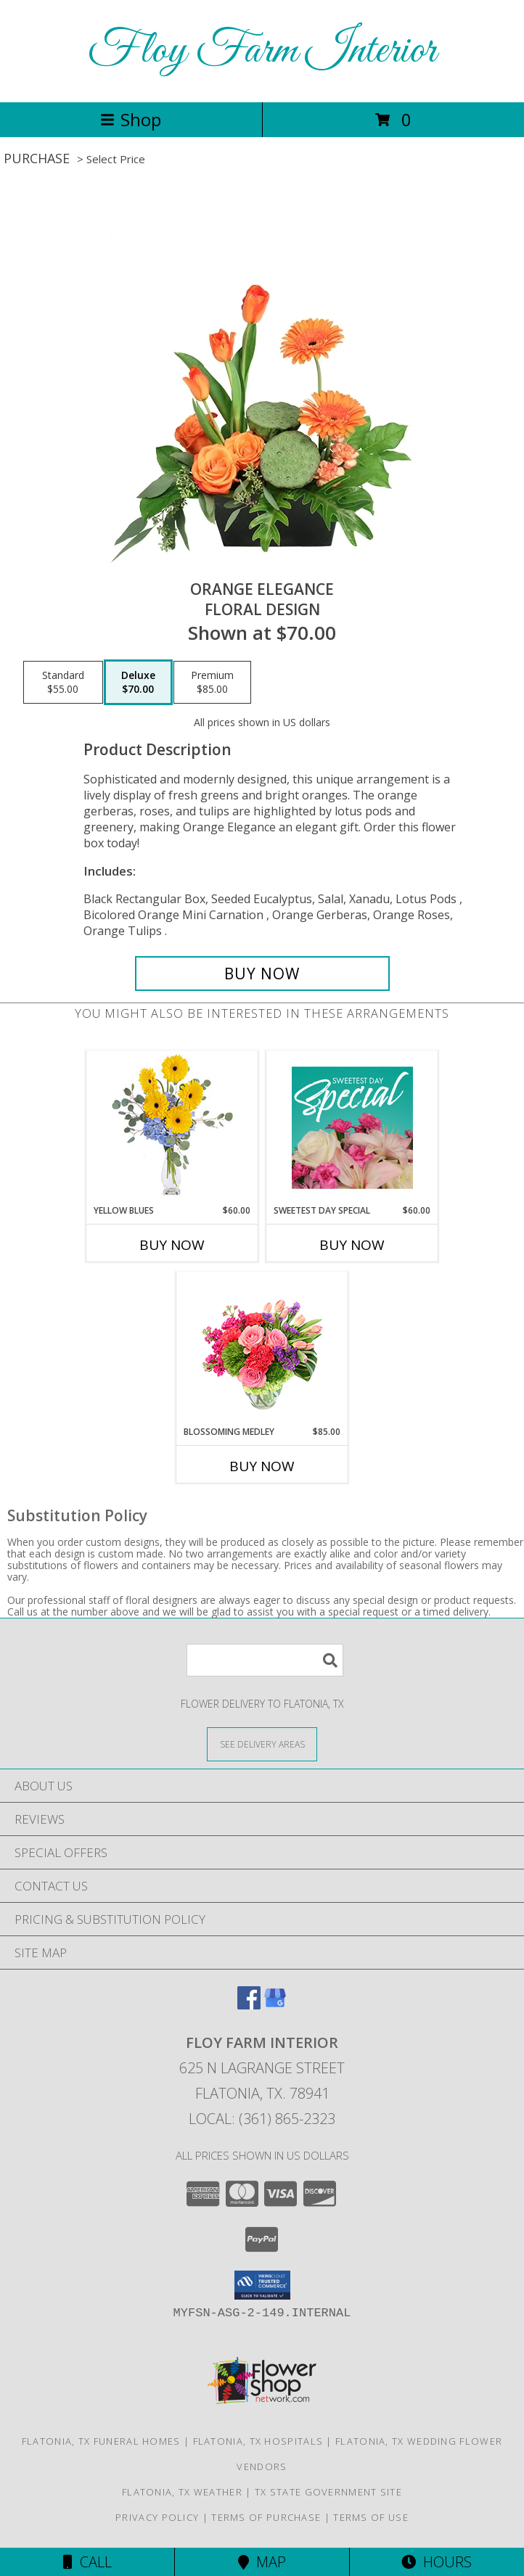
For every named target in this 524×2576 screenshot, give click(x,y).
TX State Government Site (328, 2491)
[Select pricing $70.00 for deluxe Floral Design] (138, 683)
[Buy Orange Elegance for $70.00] (262, 973)
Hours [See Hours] (436, 2562)
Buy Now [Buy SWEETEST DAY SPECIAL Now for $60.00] (352, 1244)
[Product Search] (265, 1660)
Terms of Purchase (266, 2517)
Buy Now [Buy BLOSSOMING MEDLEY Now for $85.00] (262, 1466)
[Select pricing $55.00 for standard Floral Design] (63, 683)
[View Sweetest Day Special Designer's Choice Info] (352, 1127)
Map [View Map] (262, 2562)
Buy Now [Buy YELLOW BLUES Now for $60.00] (172, 1244)
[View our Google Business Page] (275, 2004)
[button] (262, 2285)
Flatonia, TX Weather (182, 2491)
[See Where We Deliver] (262, 1743)
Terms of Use (371, 2517)
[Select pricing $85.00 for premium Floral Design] (212, 683)
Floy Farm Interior (262, 51)
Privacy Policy (157, 2517)
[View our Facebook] (249, 2004)
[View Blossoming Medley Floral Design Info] (262, 1349)
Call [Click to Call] (87, 2562)
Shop (130, 119)
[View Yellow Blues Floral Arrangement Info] (172, 1127)
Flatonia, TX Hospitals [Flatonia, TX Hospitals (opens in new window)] (258, 2441)
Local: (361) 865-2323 (262, 2118)
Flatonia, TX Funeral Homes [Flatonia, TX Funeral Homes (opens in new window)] (101, 2441)
